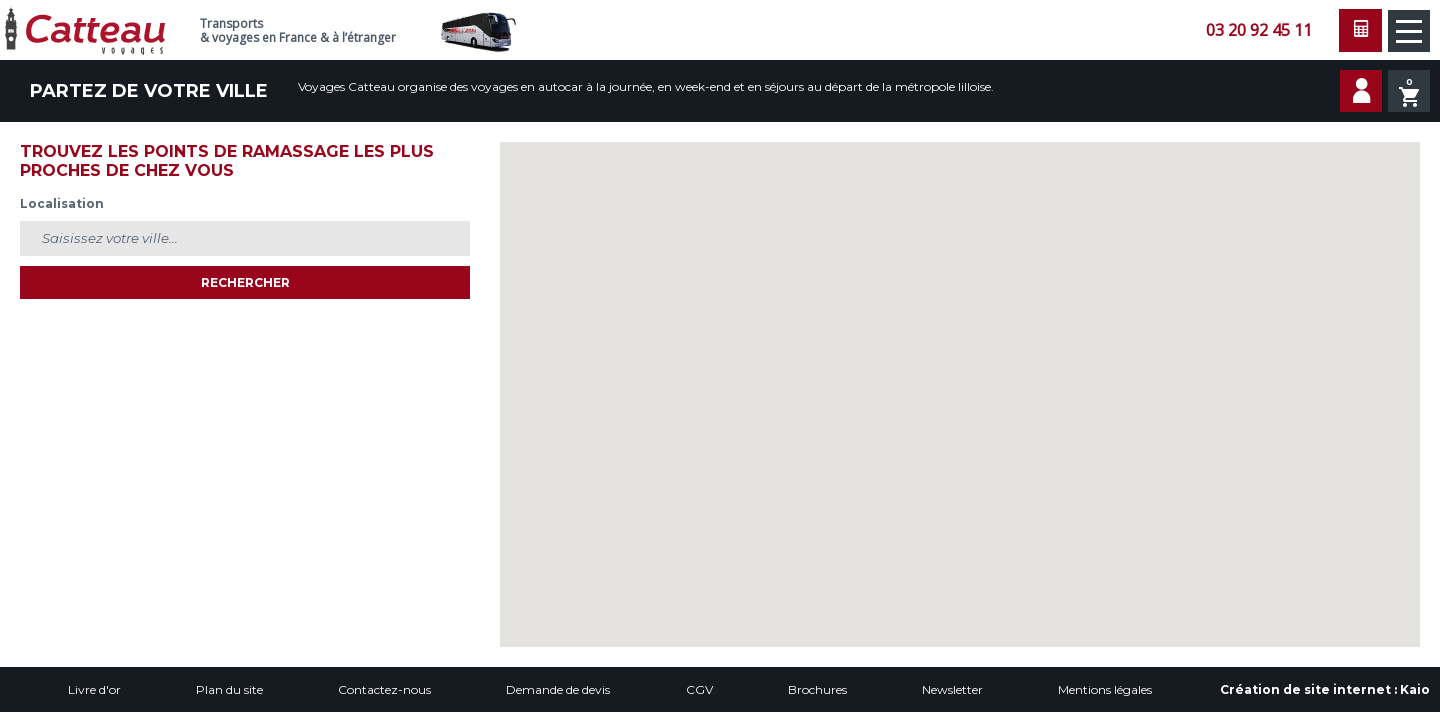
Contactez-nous (384, 689)
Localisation (62, 203)
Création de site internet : (1325, 689)
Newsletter (952, 689)
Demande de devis (558, 689)
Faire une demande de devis (1360, 30)
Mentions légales (1105, 689)
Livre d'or (94, 689)
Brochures (817, 689)
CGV (699, 689)
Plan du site (229, 689)
